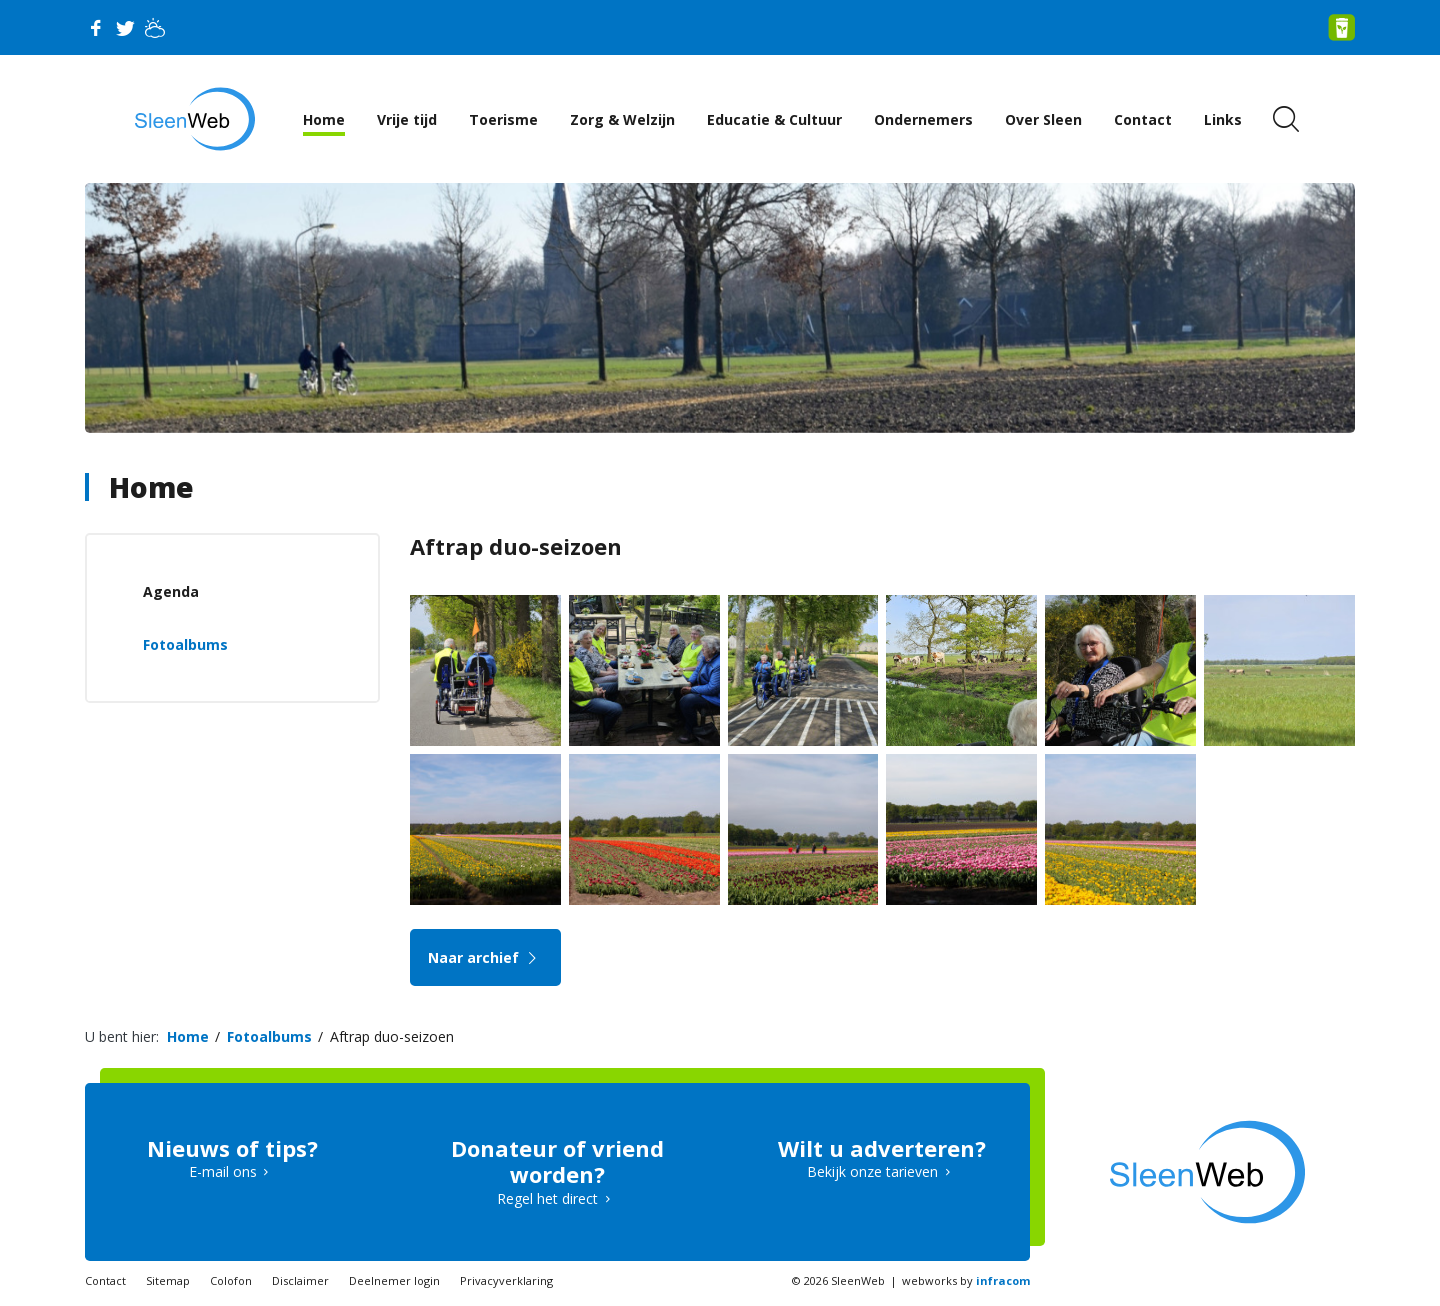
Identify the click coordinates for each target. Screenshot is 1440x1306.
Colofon (231, 1280)
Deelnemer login (394, 1280)
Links (1223, 119)
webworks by (966, 1280)
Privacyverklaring (506, 1280)
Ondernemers (923, 119)
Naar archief (485, 957)
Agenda (171, 591)
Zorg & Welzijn (622, 119)
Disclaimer (300, 1280)
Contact (1143, 119)
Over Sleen (1043, 119)
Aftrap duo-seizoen (392, 1036)
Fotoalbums (185, 644)
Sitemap (168, 1280)
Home (324, 119)
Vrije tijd (407, 119)
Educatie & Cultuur (774, 119)
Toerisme (503, 119)
